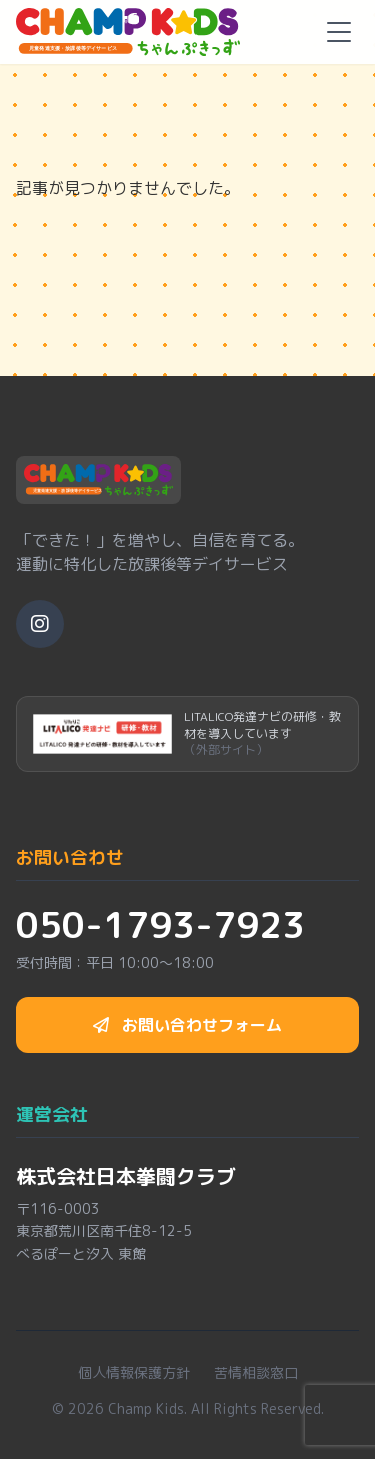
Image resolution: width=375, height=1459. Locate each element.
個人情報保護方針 (134, 1372)
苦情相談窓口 (256, 1372)
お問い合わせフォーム (187, 1025)
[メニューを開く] (339, 32)
